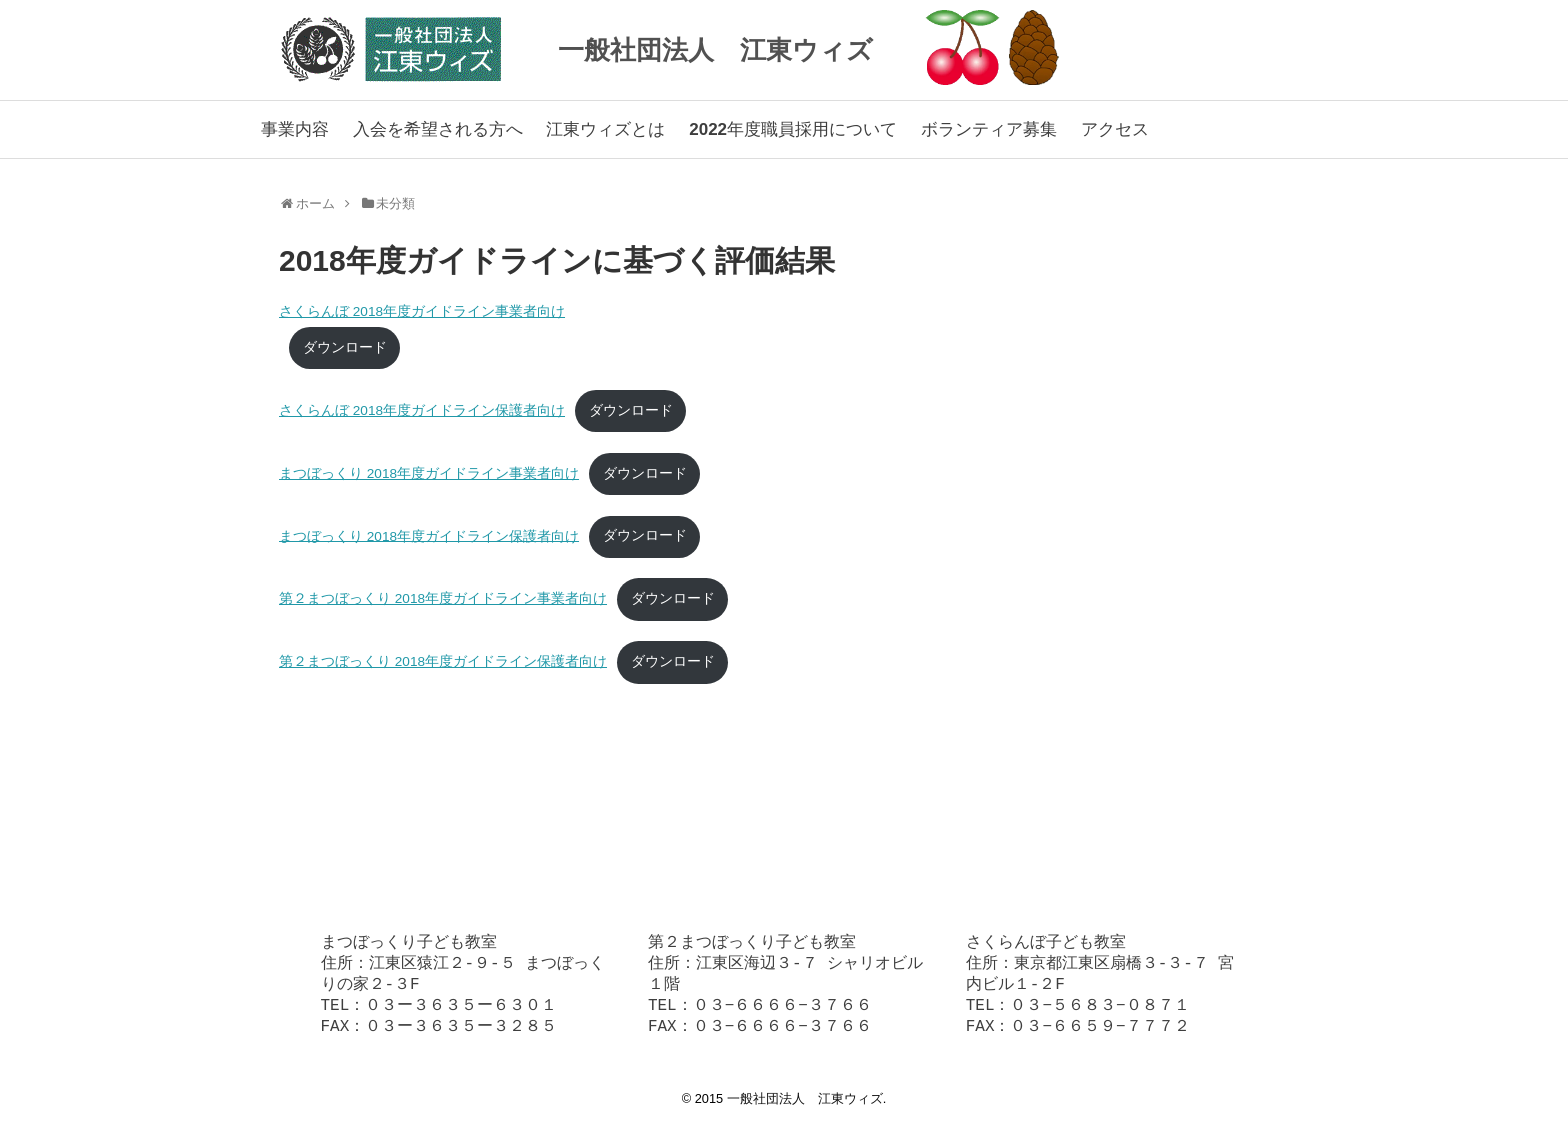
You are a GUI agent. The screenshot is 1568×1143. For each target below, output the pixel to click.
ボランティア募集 (989, 129)
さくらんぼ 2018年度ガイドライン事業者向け (422, 311)
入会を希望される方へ (438, 129)
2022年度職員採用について (793, 129)
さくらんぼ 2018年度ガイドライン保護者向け (422, 410)
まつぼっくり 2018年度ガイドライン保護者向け (429, 535)
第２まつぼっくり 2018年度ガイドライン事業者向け (443, 598)
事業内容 (295, 129)
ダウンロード (345, 347)
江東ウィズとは (605, 129)
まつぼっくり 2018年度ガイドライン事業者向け (429, 473)
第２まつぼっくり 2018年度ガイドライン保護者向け (443, 661)
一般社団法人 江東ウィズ (715, 49)
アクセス (1115, 129)
